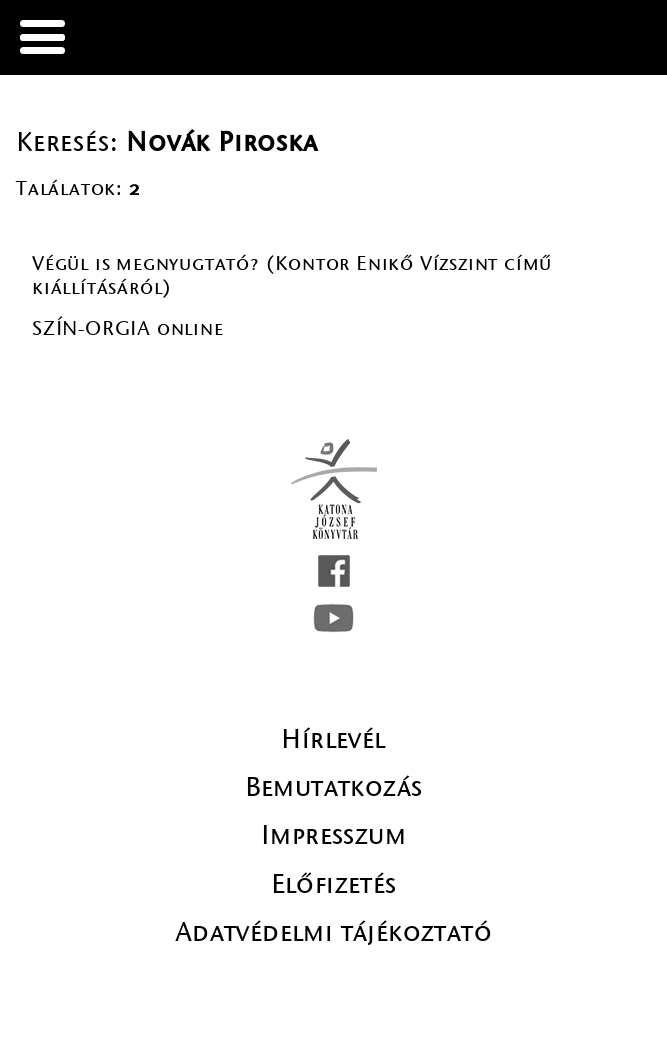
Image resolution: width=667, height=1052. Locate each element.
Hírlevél (333, 739)
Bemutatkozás (334, 787)
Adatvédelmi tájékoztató (333, 932)
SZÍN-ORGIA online (128, 328)
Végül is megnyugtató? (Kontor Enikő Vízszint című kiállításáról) (292, 275)
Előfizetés (334, 884)
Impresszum (333, 835)
